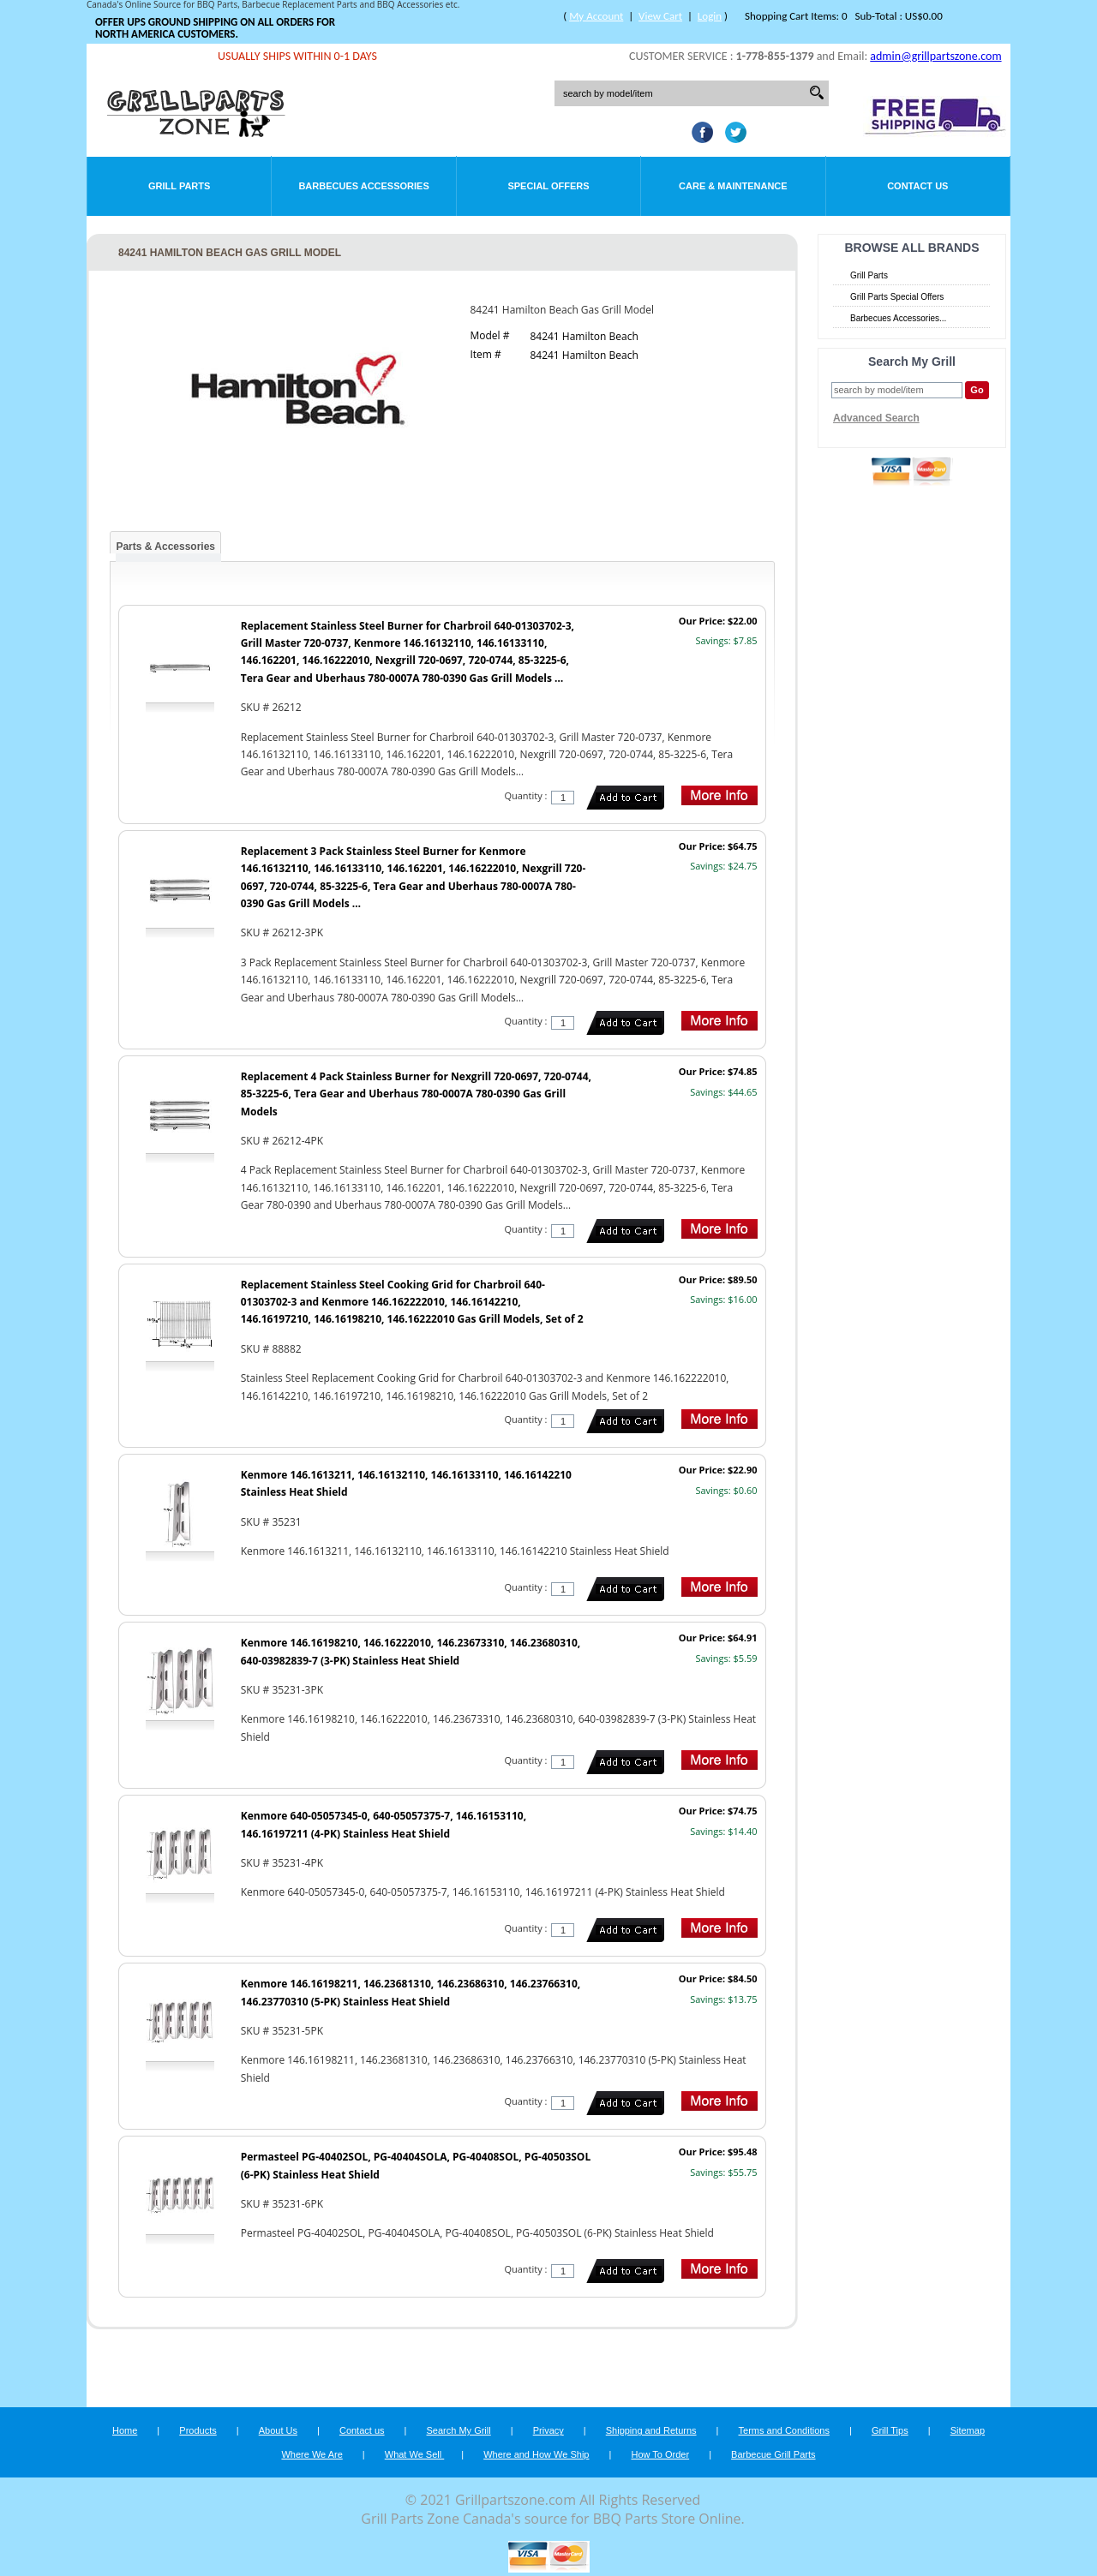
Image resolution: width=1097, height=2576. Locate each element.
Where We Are (311, 2454)
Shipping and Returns (651, 2430)
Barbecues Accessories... (898, 318)
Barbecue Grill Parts (773, 2454)
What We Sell (415, 2454)
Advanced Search (876, 418)
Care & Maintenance (733, 186)
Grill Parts (179, 186)
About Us (278, 2430)
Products (197, 2430)
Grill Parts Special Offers (897, 297)
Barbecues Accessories (363, 186)
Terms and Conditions (784, 2430)
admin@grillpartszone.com (935, 56)
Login (710, 15)
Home (124, 2430)
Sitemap (967, 2430)
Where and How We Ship (536, 2454)
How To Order (660, 2454)
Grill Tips (890, 2430)
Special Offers (548, 186)
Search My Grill (459, 2430)
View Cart (660, 15)
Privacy (548, 2430)
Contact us (362, 2430)
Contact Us (917, 186)
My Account (596, 15)
